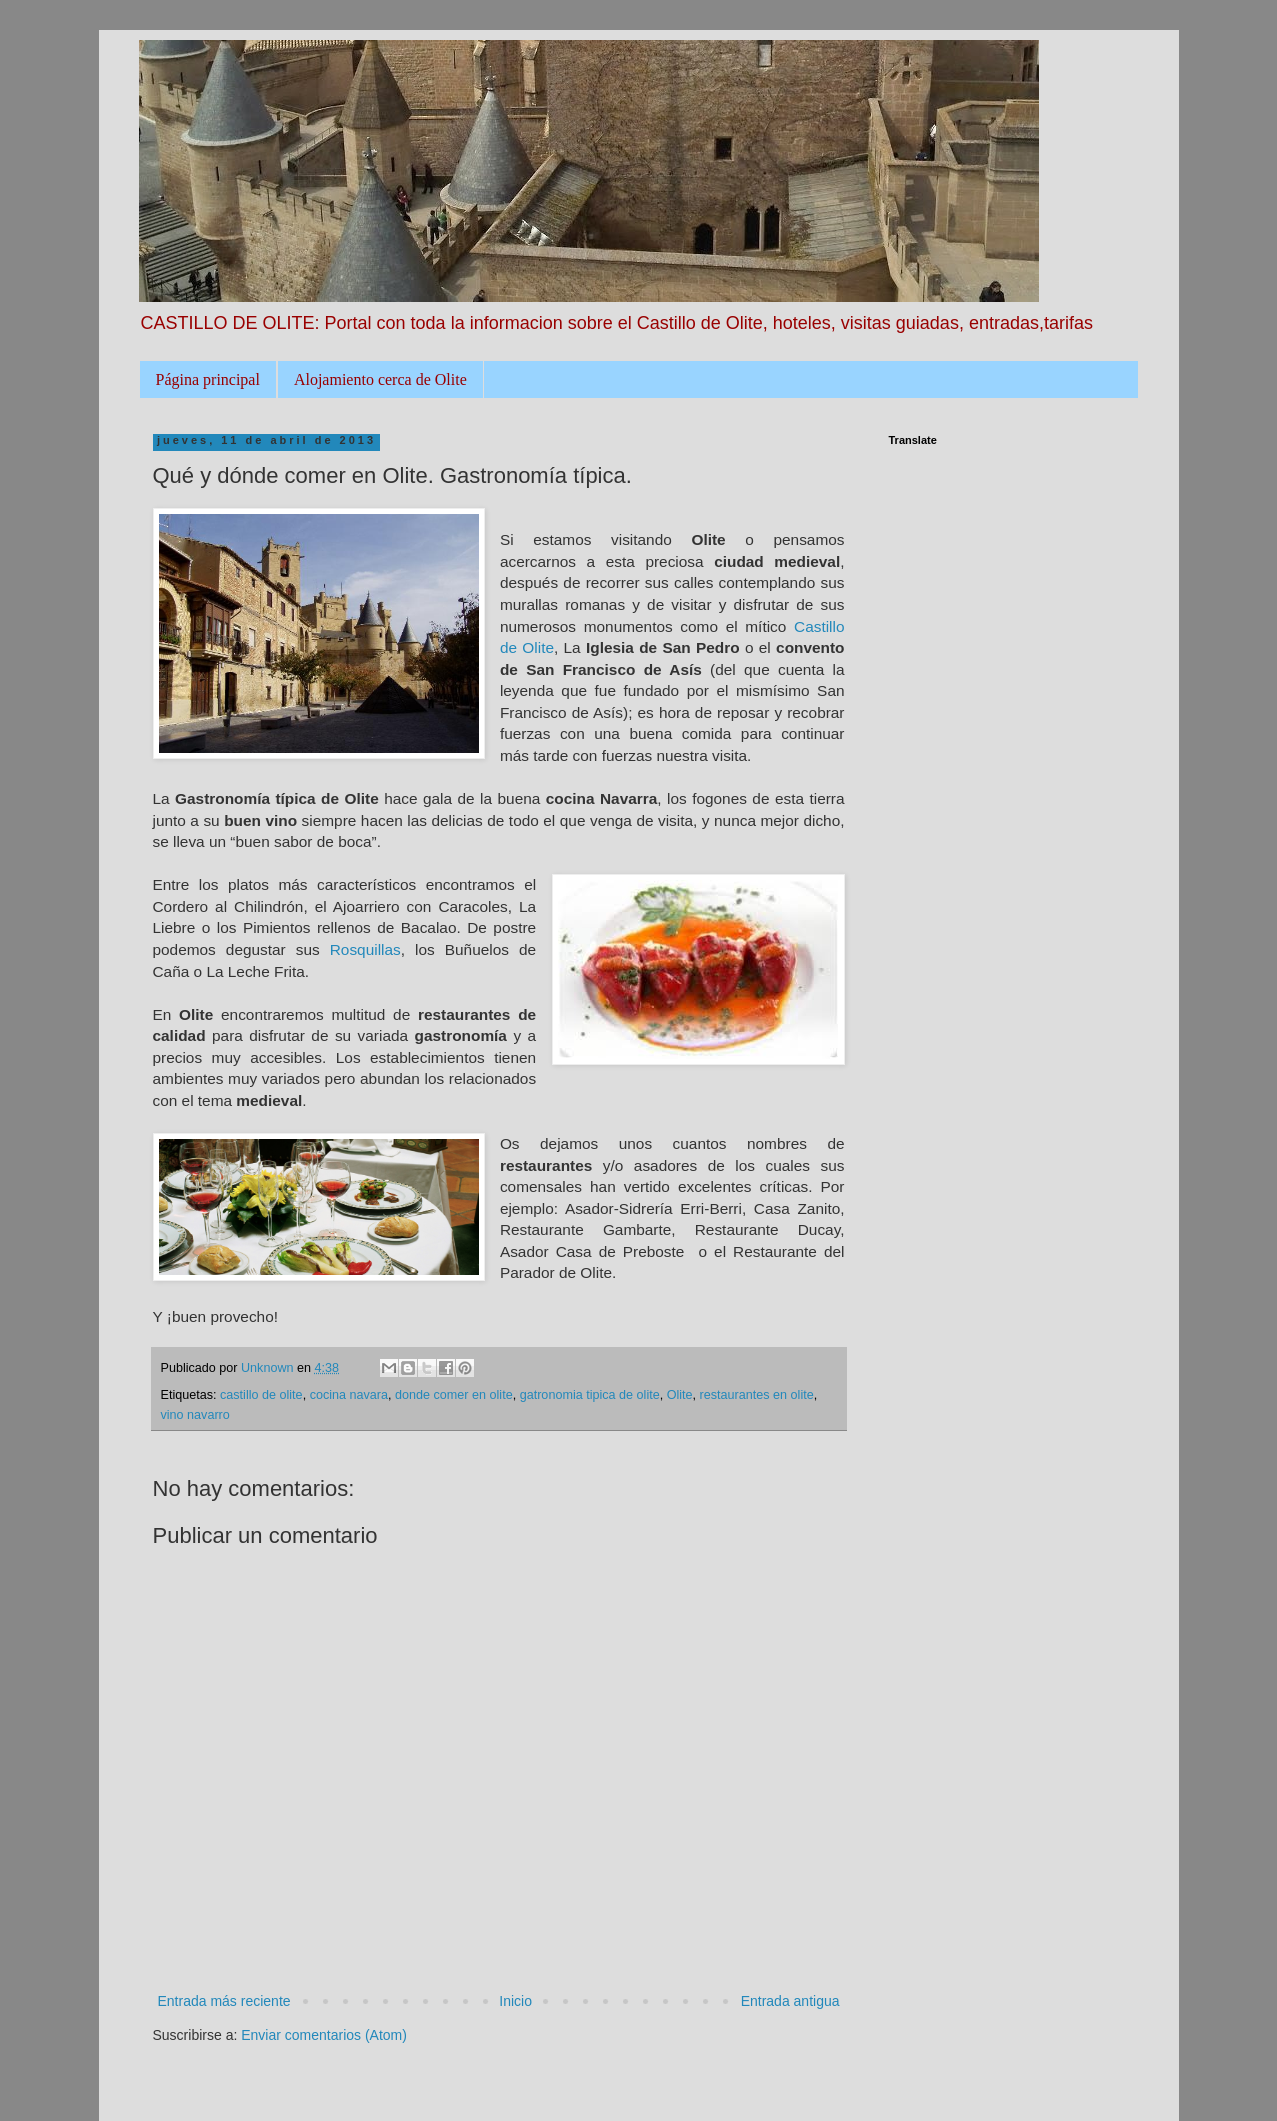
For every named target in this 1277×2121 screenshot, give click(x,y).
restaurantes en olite (757, 1395)
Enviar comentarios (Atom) (324, 2035)
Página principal (208, 379)
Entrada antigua (790, 2001)
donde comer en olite (454, 1395)
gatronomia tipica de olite (590, 1395)
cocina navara (349, 1395)
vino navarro (195, 1415)
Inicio (515, 2001)
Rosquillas (365, 949)
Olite (680, 1395)
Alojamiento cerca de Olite (380, 379)
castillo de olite (261, 1395)
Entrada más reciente (224, 2001)
